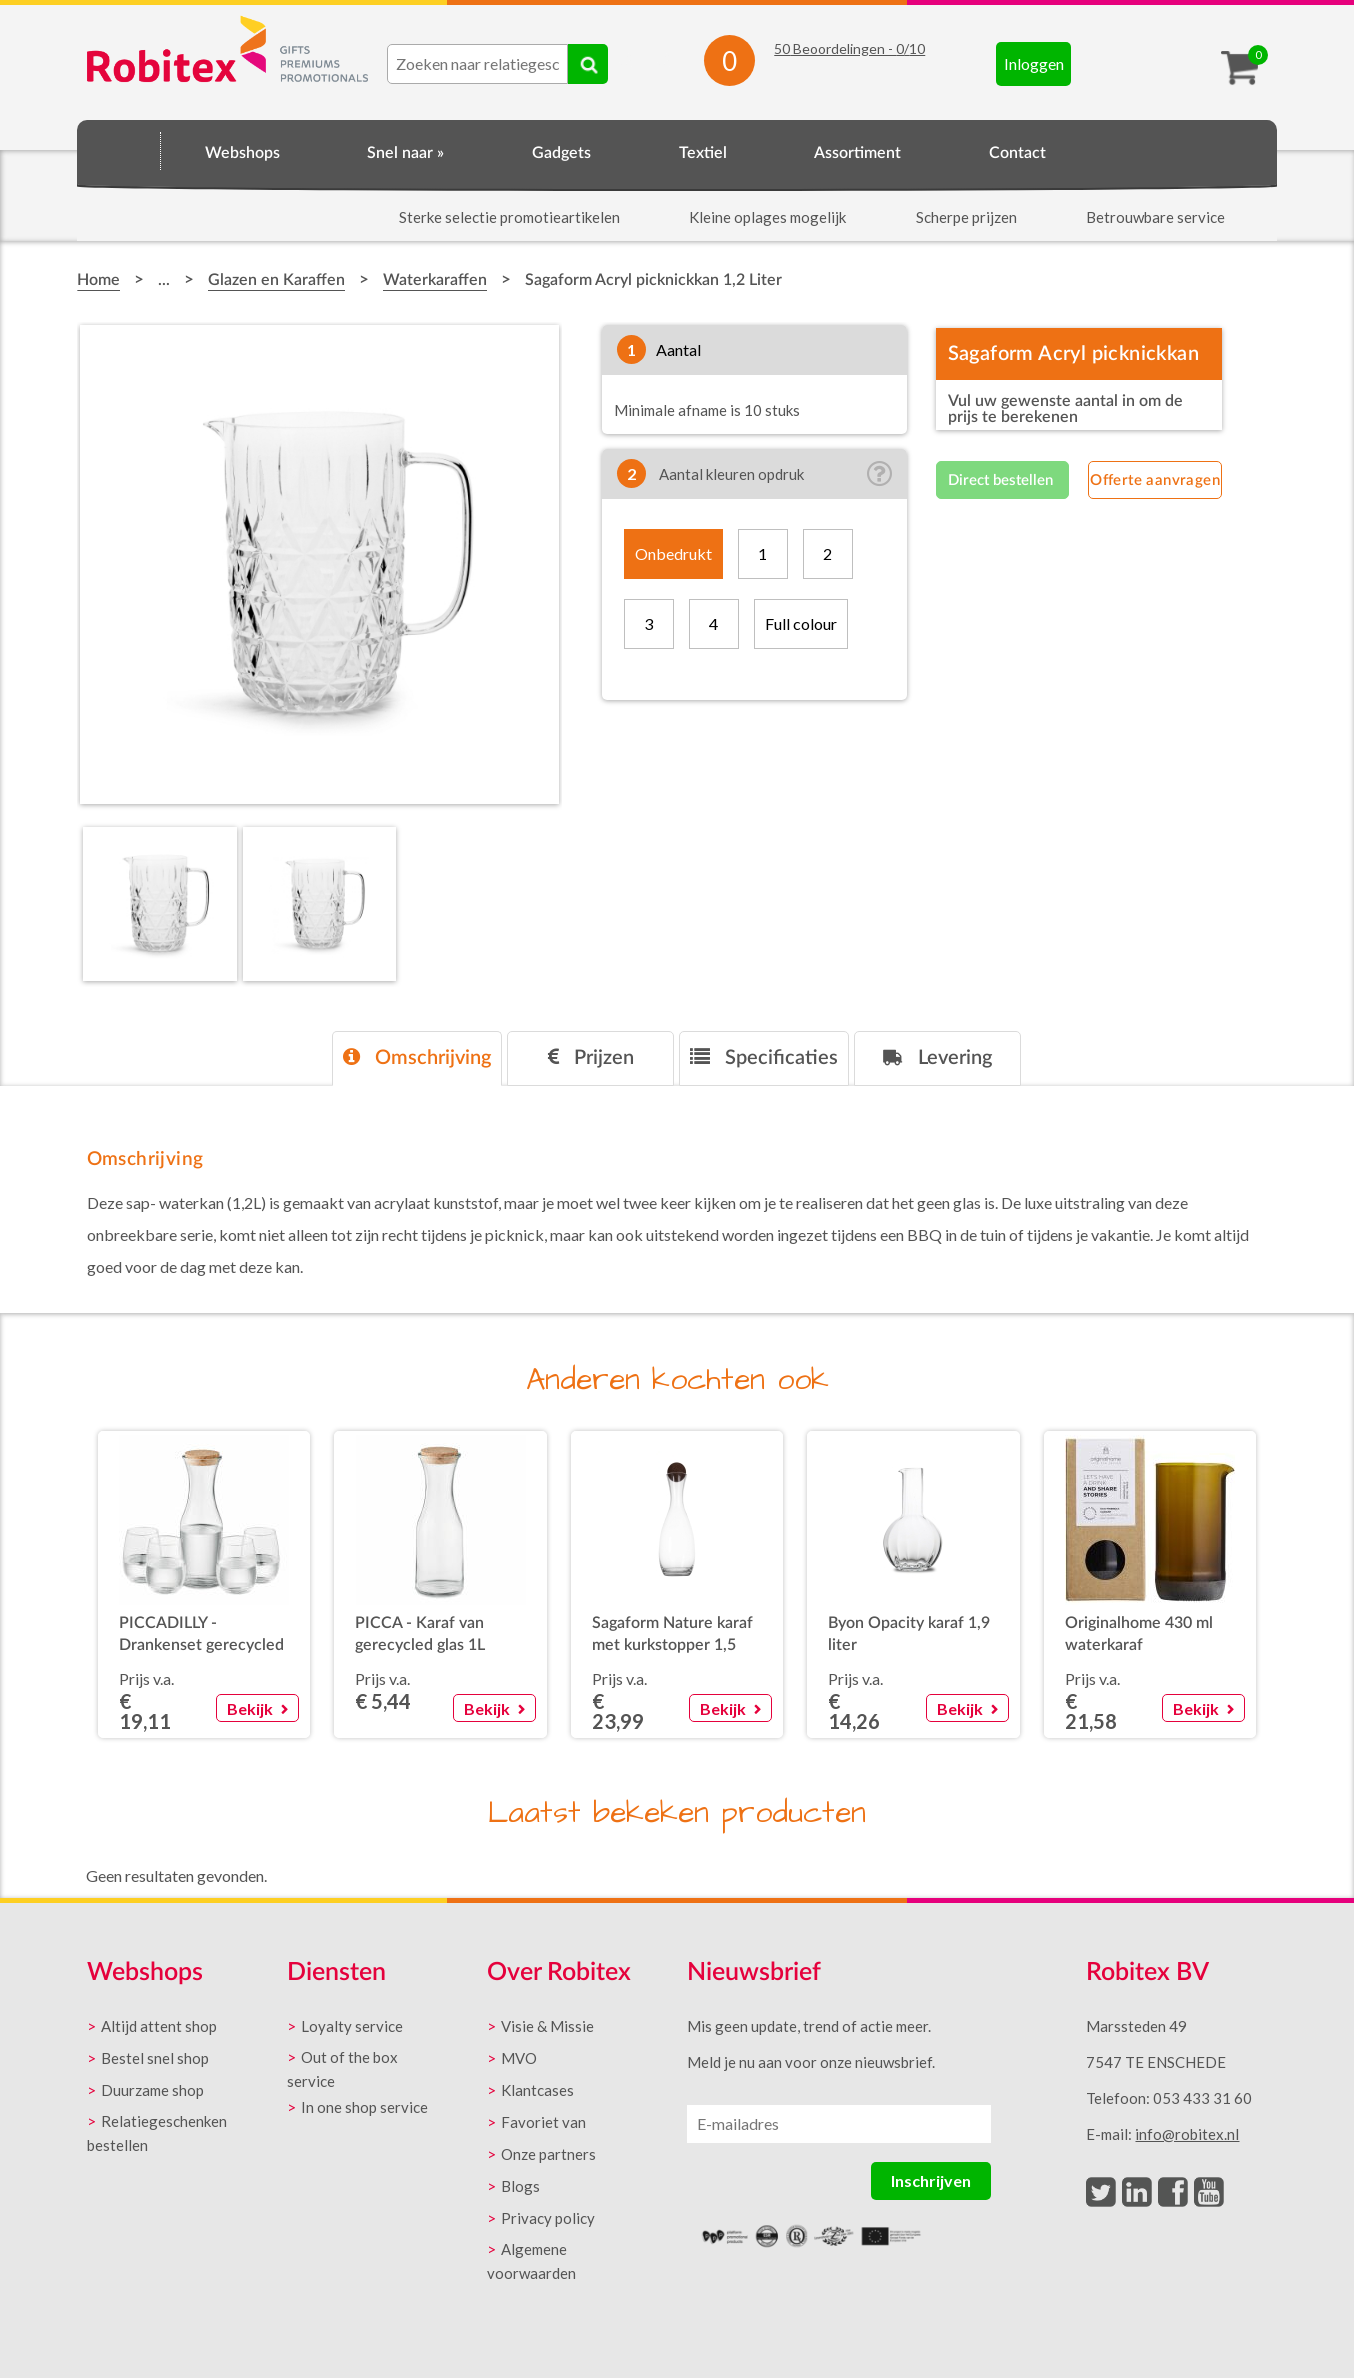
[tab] (417, 1058)
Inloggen (1034, 63)
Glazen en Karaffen (276, 280)
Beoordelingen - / (849, 48)
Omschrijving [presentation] (417, 1057)
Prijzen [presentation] (591, 1057)
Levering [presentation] (937, 1057)
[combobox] (477, 64)
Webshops (242, 153)
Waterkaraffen (435, 280)
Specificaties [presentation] (764, 1057)
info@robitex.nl (1187, 2134)
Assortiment (857, 153)
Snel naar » (405, 153)
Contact (1017, 153)
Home (119, 150)
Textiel (703, 153)
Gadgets (561, 153)
